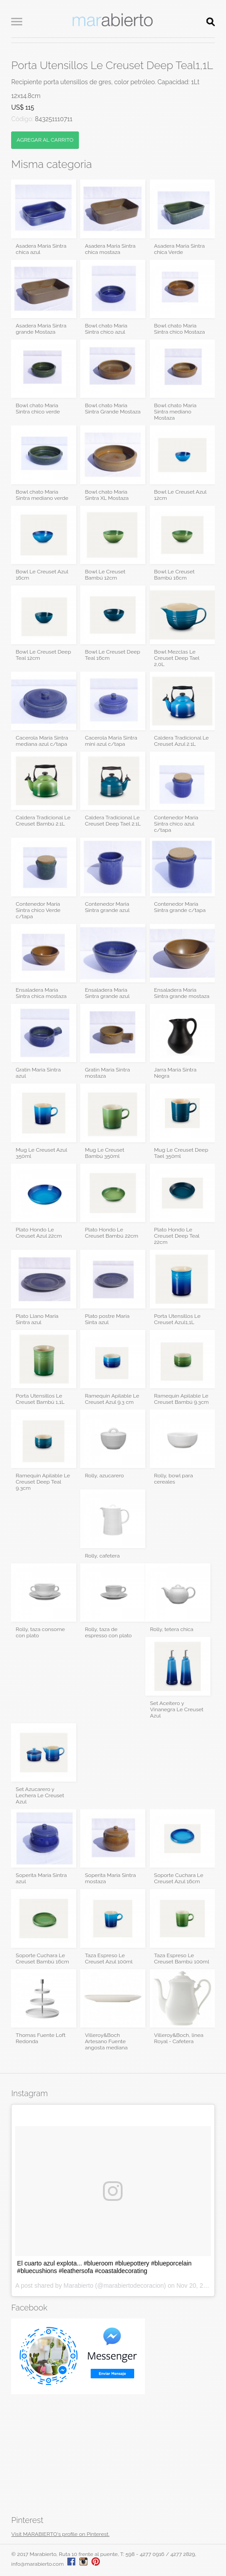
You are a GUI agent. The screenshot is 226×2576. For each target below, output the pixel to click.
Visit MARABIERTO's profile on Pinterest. (60, 2534)
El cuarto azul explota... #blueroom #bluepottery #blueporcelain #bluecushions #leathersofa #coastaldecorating (104, 2267)
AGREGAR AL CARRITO (44, 140)
